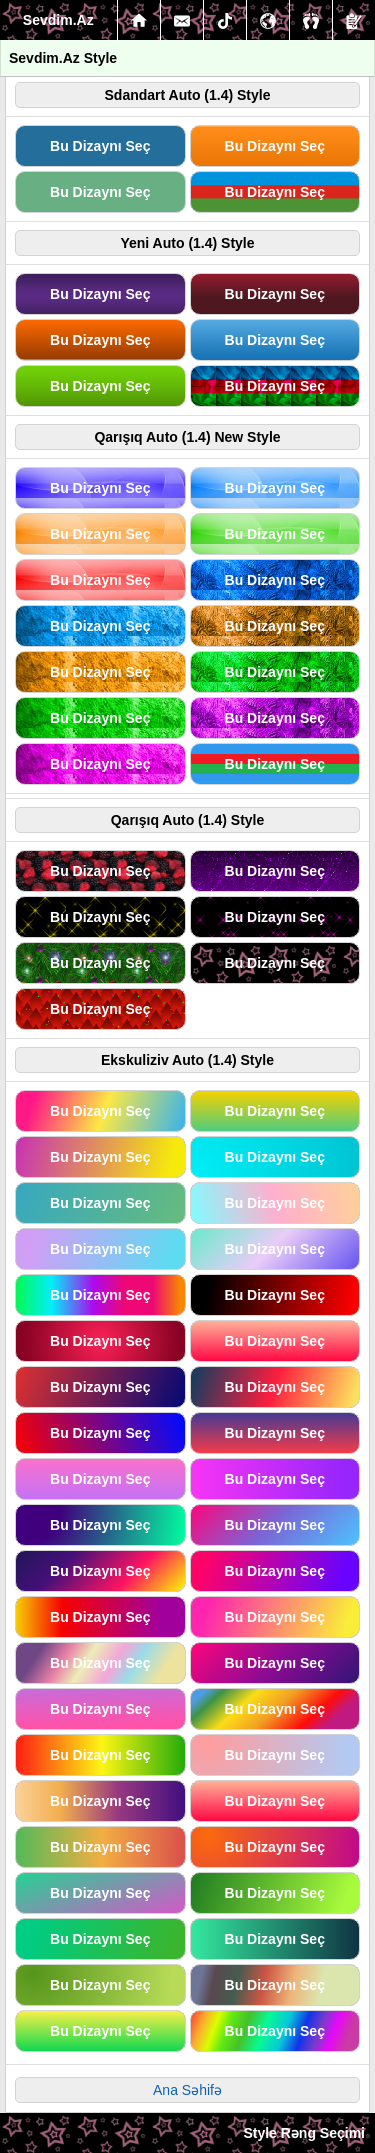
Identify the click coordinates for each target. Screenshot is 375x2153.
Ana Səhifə (187, 2090)
